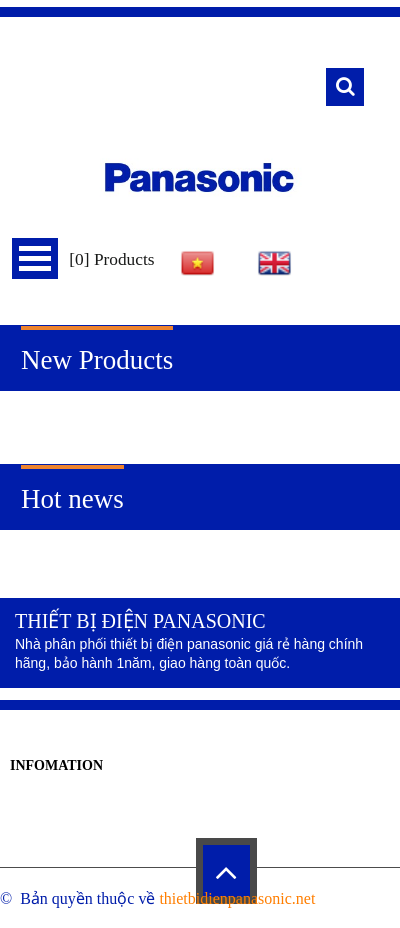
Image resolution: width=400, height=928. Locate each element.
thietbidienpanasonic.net (237, 898)
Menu (35, 258)
